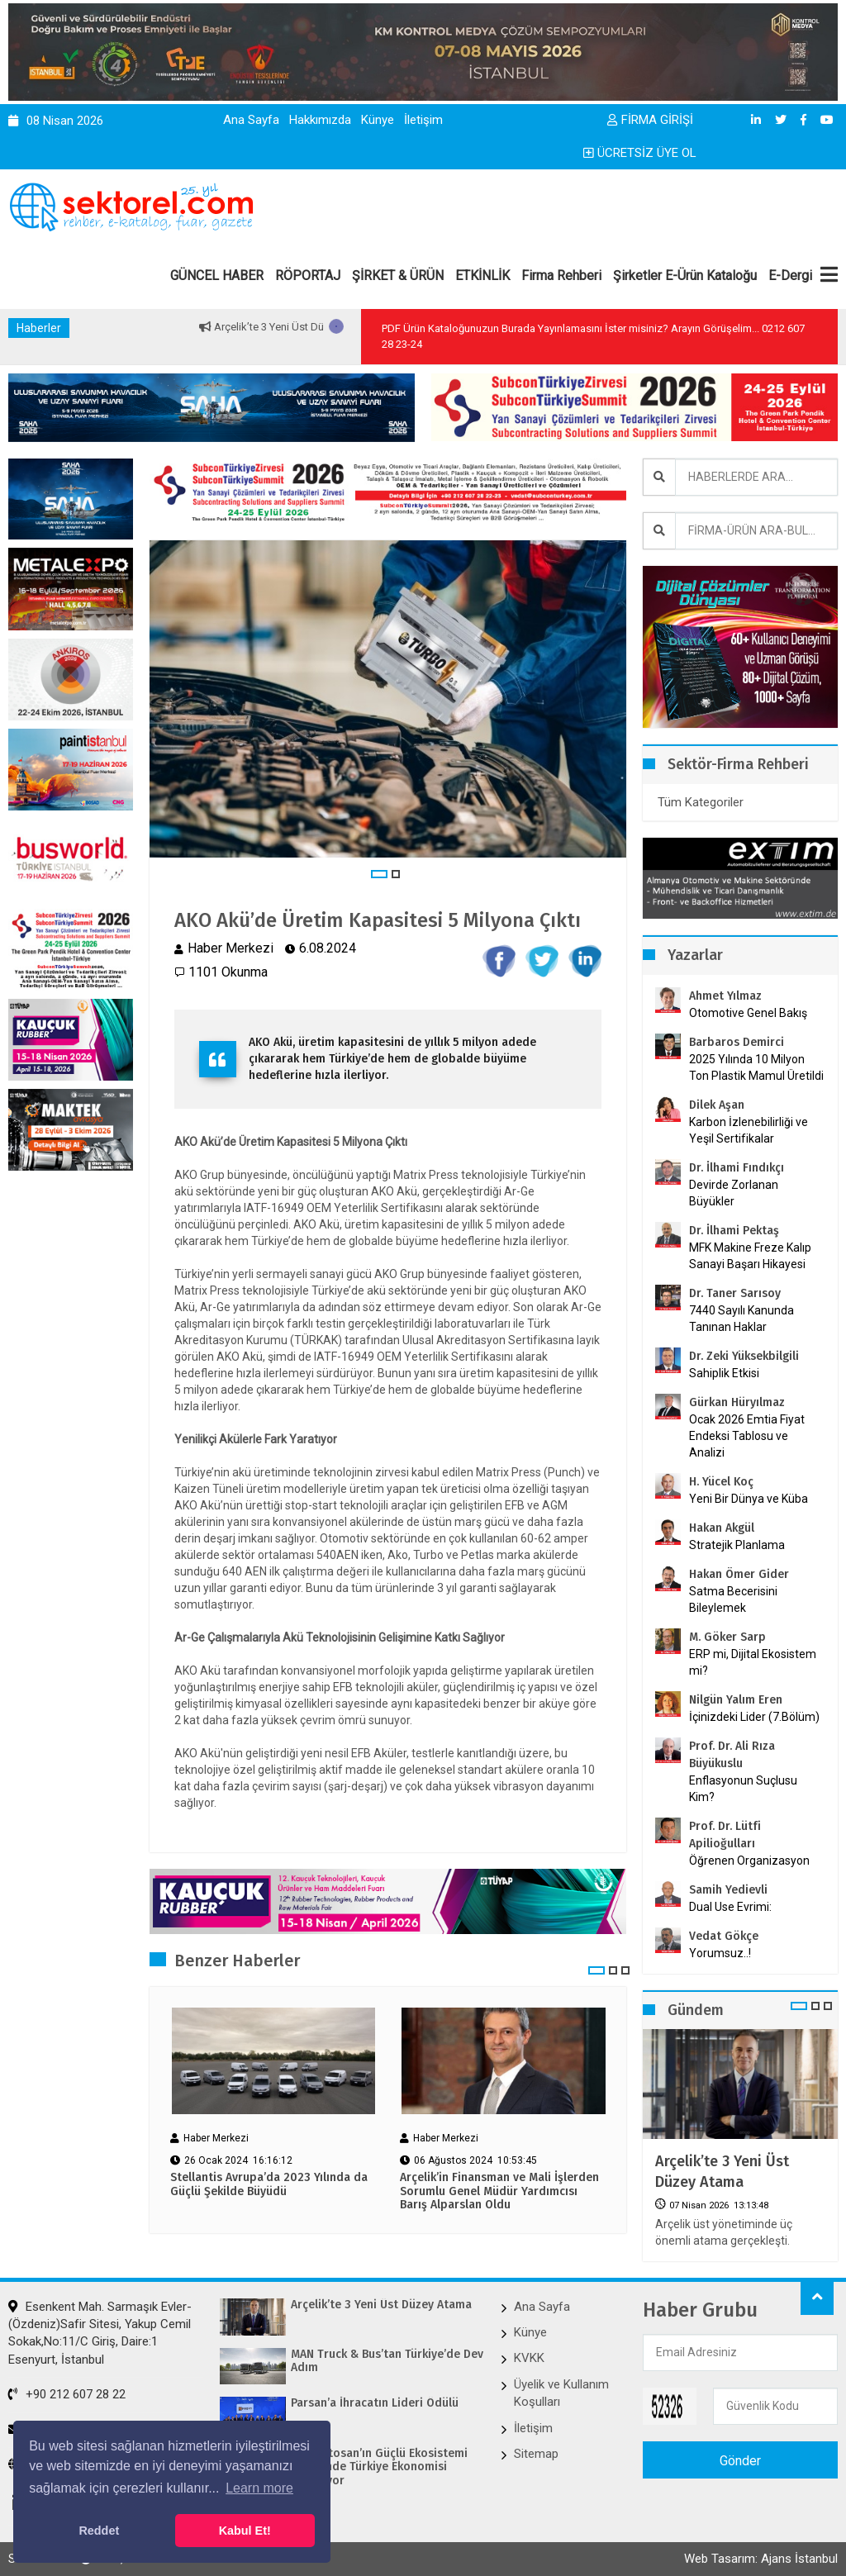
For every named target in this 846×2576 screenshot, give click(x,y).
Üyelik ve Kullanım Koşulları (561, 2393)
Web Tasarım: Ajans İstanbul (761, 2558)
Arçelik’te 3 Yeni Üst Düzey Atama (319, 327)
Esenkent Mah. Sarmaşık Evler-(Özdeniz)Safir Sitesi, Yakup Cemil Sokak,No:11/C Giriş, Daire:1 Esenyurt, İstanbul (100, 2333)
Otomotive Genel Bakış (748, 1012)
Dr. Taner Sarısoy (735, 1293)
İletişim (423, 119)
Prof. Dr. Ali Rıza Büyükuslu (732, 1754)
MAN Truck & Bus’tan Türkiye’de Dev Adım (387, 2361)
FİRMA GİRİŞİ (650, 119)
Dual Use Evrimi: (730, 1906)
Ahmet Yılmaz (725, 996)
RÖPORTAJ (307, 275)
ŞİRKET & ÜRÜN (398, 275)
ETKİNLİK (482, 275)
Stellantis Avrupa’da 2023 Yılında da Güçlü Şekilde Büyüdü (269, 2184)
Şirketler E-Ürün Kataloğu (685, 275)
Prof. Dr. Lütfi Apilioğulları (725, 1835)
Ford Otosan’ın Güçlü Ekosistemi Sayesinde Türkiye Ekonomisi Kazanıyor (379, 2467)
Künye (377, 119)
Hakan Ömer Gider (739, 1574)
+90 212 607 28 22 (67, 2394)
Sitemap (536, 2453)
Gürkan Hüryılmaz (737, 1402)
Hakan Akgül (721, 1528)
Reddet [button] (98, 2530)
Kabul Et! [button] (245, 2530)
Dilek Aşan (716, 1105)
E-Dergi (790, 275)
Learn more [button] (259, 2488)
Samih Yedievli (728, 1890)
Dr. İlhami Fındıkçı (736, 1168)
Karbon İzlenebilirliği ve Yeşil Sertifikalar (748, 1130)
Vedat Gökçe (723, 1936)
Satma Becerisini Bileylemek (733, 1599)
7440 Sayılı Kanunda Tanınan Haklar (741, 1318)
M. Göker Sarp (727, 1637)
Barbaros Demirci (736, 1042)
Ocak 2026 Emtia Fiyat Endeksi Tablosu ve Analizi (747, 1436)
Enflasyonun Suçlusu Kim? (743, 1789)
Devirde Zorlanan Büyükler (733, 1193)
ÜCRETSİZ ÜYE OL (639, 152)
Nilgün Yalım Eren (735, 1700)
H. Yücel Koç (721, 1482)
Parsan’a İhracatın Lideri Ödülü (375, 2403)
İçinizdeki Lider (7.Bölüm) (754, 1716)
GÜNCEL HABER (217, 275)
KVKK (529, 2357)
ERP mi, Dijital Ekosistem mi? (752, 1662)
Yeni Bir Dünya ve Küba (748, 1498)
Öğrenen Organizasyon (749, 1860)
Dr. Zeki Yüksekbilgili (744, 1356)
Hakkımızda (320, 119)
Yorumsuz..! (720, 1953)
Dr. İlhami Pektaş (734, 1231)
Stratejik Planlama (737, 1545)
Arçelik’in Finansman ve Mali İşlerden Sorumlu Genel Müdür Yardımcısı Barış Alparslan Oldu (499, 2191)
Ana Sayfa (251, 119)
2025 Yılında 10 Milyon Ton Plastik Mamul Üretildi (756, 1067)
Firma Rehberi (561, 275)
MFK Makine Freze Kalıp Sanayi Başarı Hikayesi (750, 1256)
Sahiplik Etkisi (724, 1373)
